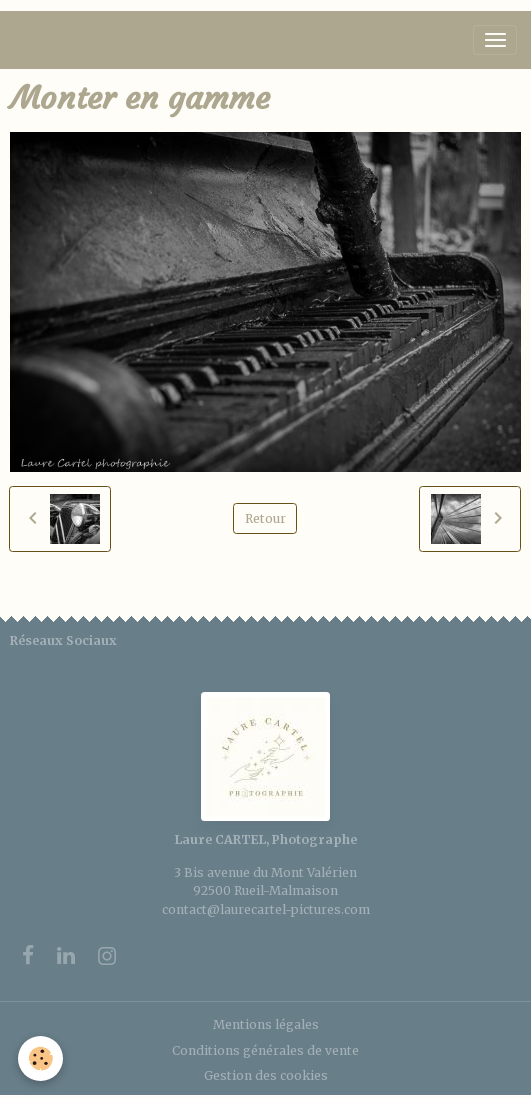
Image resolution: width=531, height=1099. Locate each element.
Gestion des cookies (266, 1075)
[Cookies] (40, 1058)
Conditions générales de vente (265, 1050)
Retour (265, 518)
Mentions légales (266, 1024)
